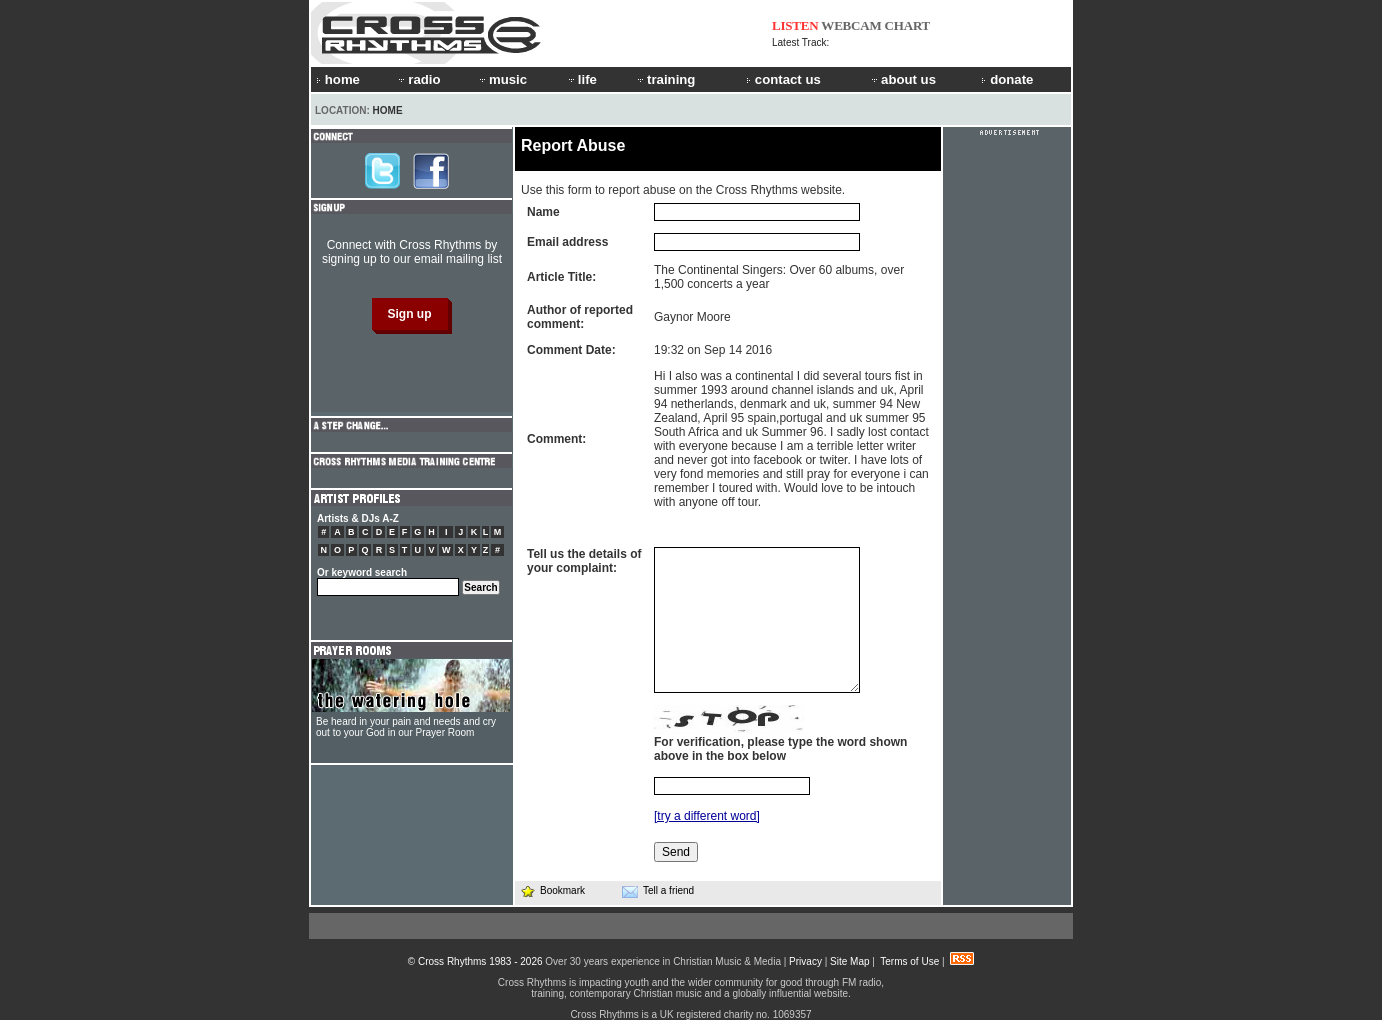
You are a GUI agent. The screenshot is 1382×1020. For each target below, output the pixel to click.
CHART (908, 25)
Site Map (849, 961)
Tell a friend (658, 891)
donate (1007, 79)
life (581, 79)
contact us (783, 79)
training (665, 79)
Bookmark (552, 890)
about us (902, 79)
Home (388, 110)
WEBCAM (851, 25)
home (338, 79)
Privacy (805, 961)
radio (418, 79)
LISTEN (795, 25)
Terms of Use (909, 961)
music (502, 79)
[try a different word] (707, 816)
